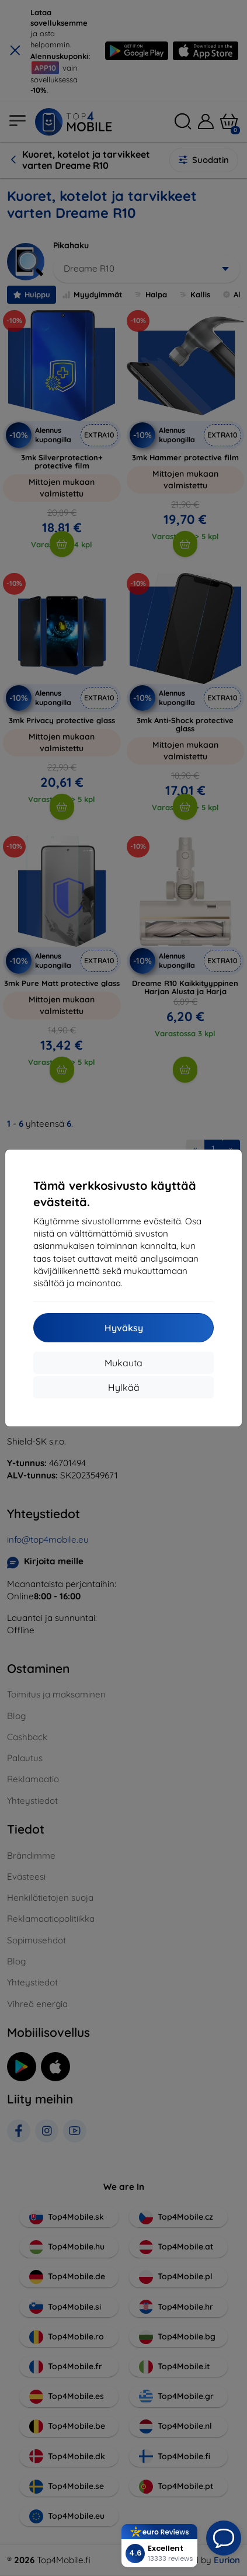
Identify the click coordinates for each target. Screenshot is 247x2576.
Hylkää (124, 1387)
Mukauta (123, 1363)
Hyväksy (124, 1328)
